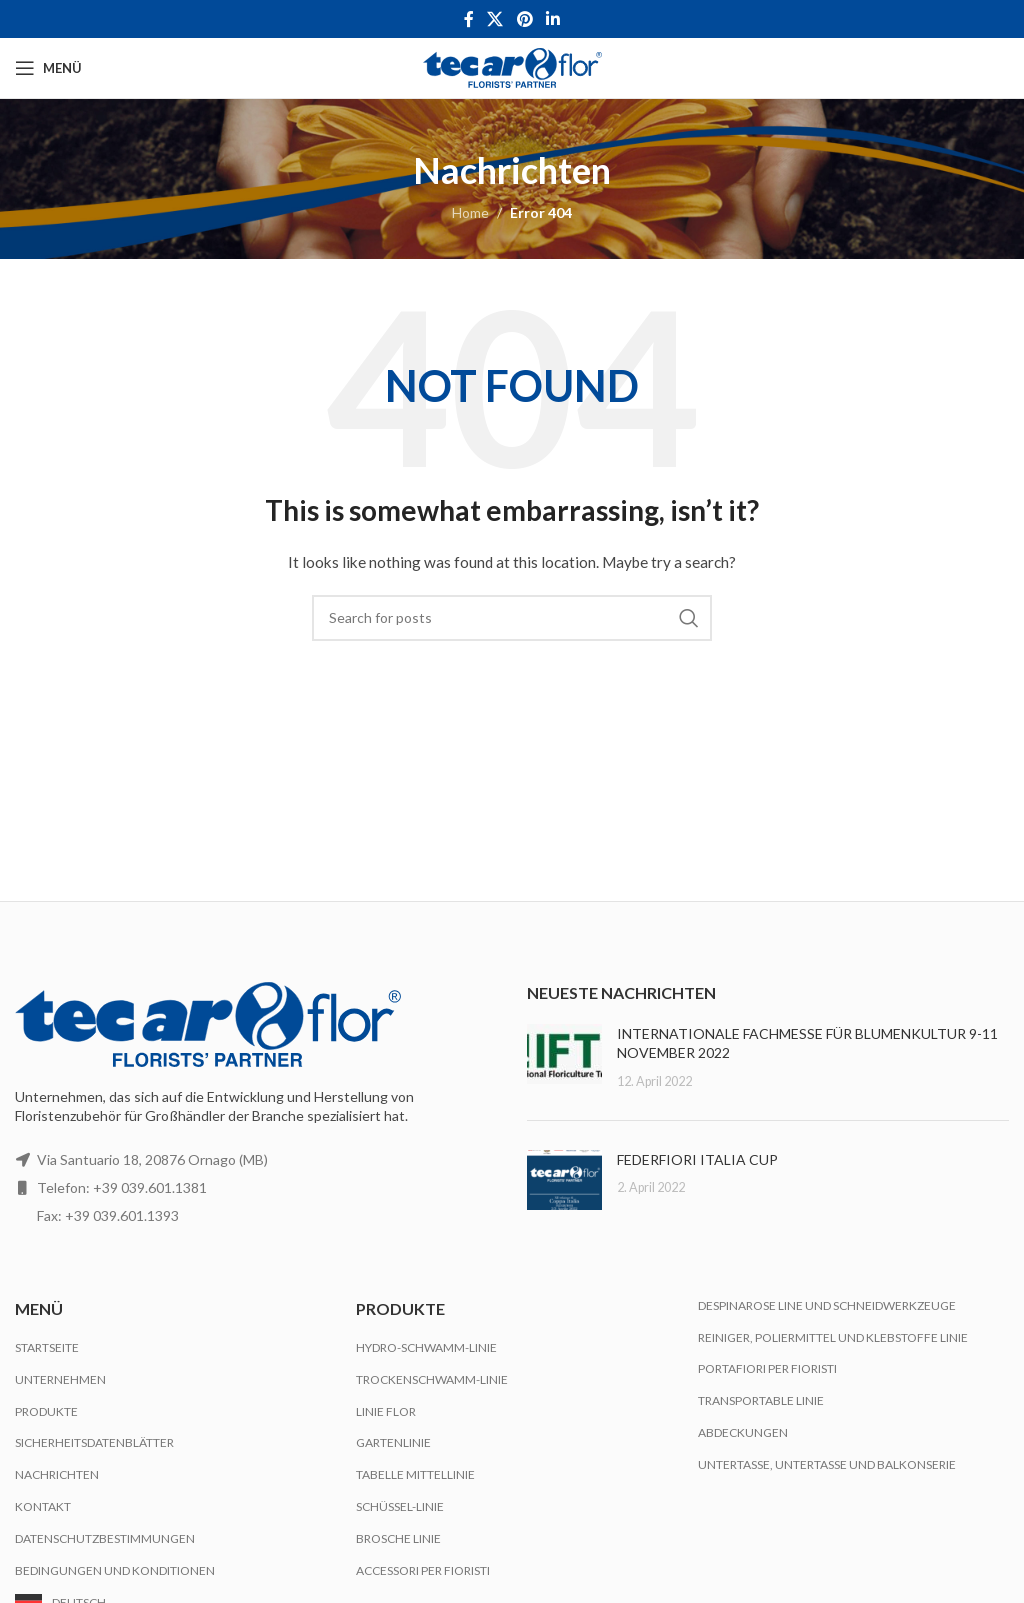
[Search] (512, 618)
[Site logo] (512, 66)
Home (470, 212)
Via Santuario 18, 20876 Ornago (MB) (152, 1159)
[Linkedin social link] (552, 19)
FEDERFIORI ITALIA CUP (697, 1159)
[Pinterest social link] (524, 19)
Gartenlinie (393, 1442)
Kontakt (43, 1506)
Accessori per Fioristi (423, 1570)
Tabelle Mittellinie (415, 1474)
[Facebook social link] (468, 19)
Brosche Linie (398, 1538)
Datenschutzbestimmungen (105, 1538)
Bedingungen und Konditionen (115, 1570)
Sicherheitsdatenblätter (94, 1442)
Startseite (47, 1347)
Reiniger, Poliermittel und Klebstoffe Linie (833, 1337)
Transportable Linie (761, 1400)
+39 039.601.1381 (150, 1187)
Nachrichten (57, 1474)
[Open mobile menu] (48, 68)
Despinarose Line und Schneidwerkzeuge (827, 1305)
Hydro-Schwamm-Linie (426, 1347)
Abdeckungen (743, 1432)
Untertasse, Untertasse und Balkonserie (827, 1464)
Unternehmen (60, 1379)
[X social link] (495, 19)
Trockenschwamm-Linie (432, 1379)
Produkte (46, 1411)
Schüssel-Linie (400, 1506)
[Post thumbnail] (564, 1057)
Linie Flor (386, 1411)
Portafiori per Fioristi (767, 1368)
